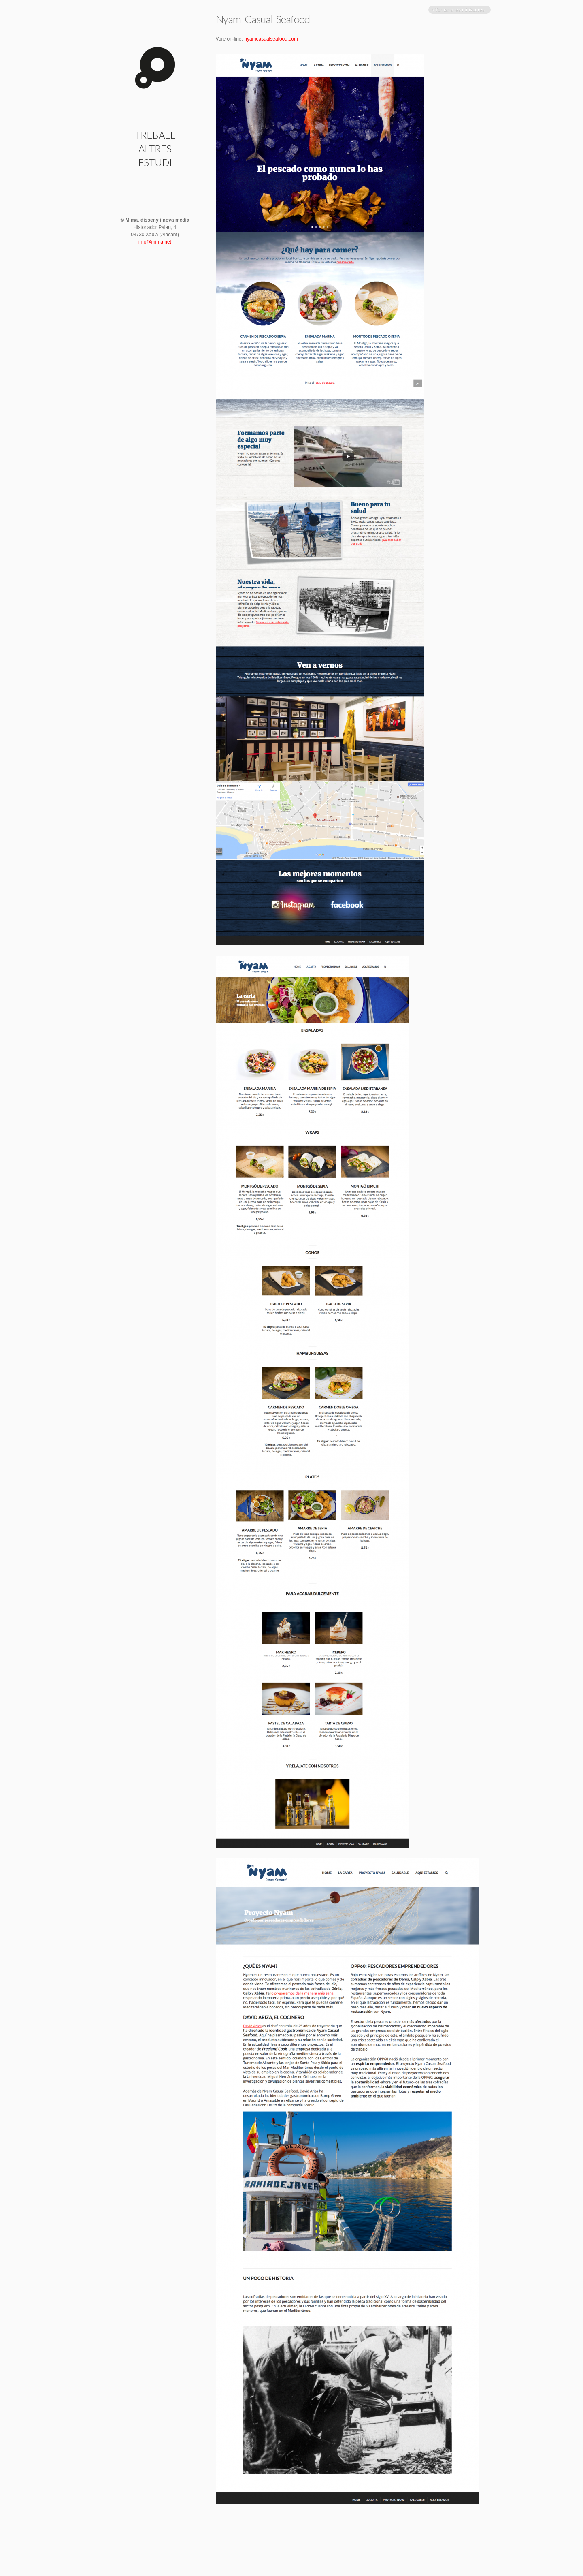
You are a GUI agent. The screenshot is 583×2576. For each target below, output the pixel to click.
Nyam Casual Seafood (263, 19)
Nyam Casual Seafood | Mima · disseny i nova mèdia (155, 68)
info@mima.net (154, 242)
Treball (155, 135)
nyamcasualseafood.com (271, 39)
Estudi (155, 162)
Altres (155, 148)
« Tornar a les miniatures (459, 10)
